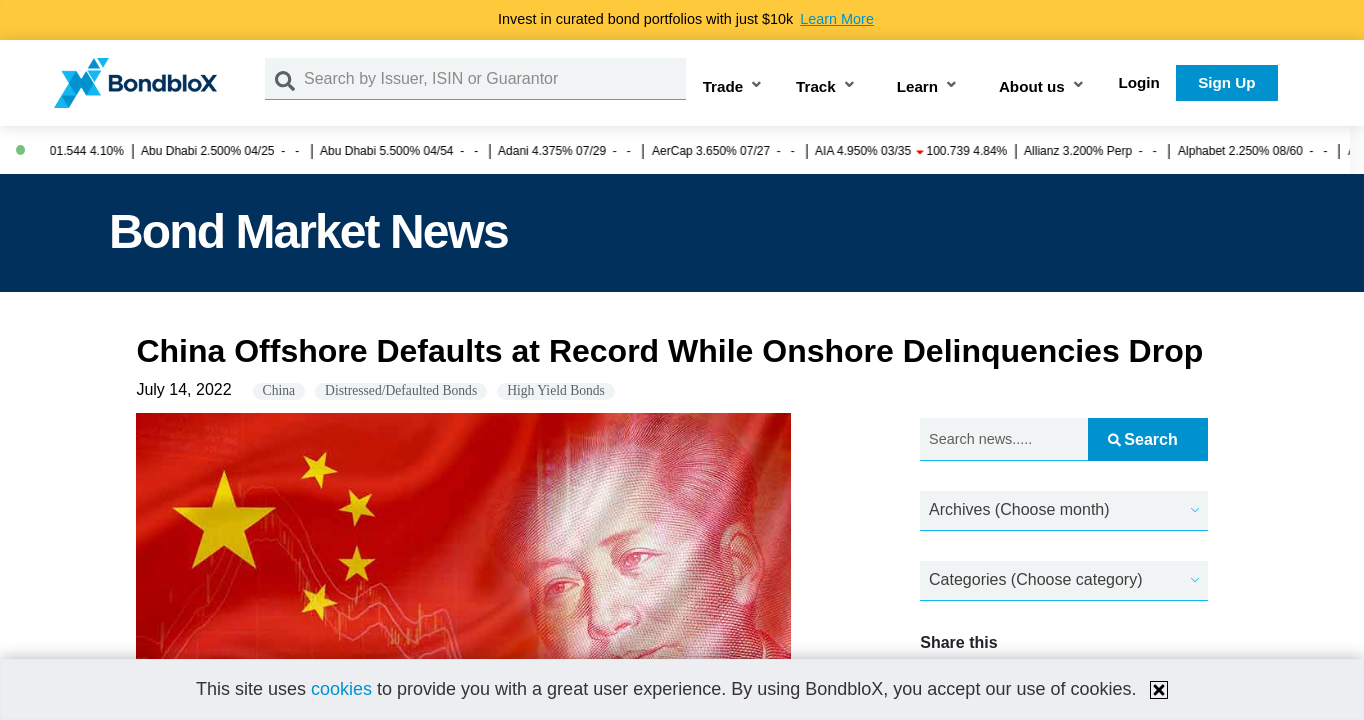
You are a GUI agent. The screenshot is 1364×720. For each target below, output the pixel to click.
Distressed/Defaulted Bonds (401, 390)
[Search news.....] (1004, 439)
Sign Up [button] (1226, 82)
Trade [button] (723, 86)
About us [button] (1032, 86)
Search (1142, 439)
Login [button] (1139, 82)
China (279, 390)
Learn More (837, 19)
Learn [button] (917, 86)
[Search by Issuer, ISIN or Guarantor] (495, 79)
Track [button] (816, 86)
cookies (341, 689)
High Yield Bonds (556, 390)
